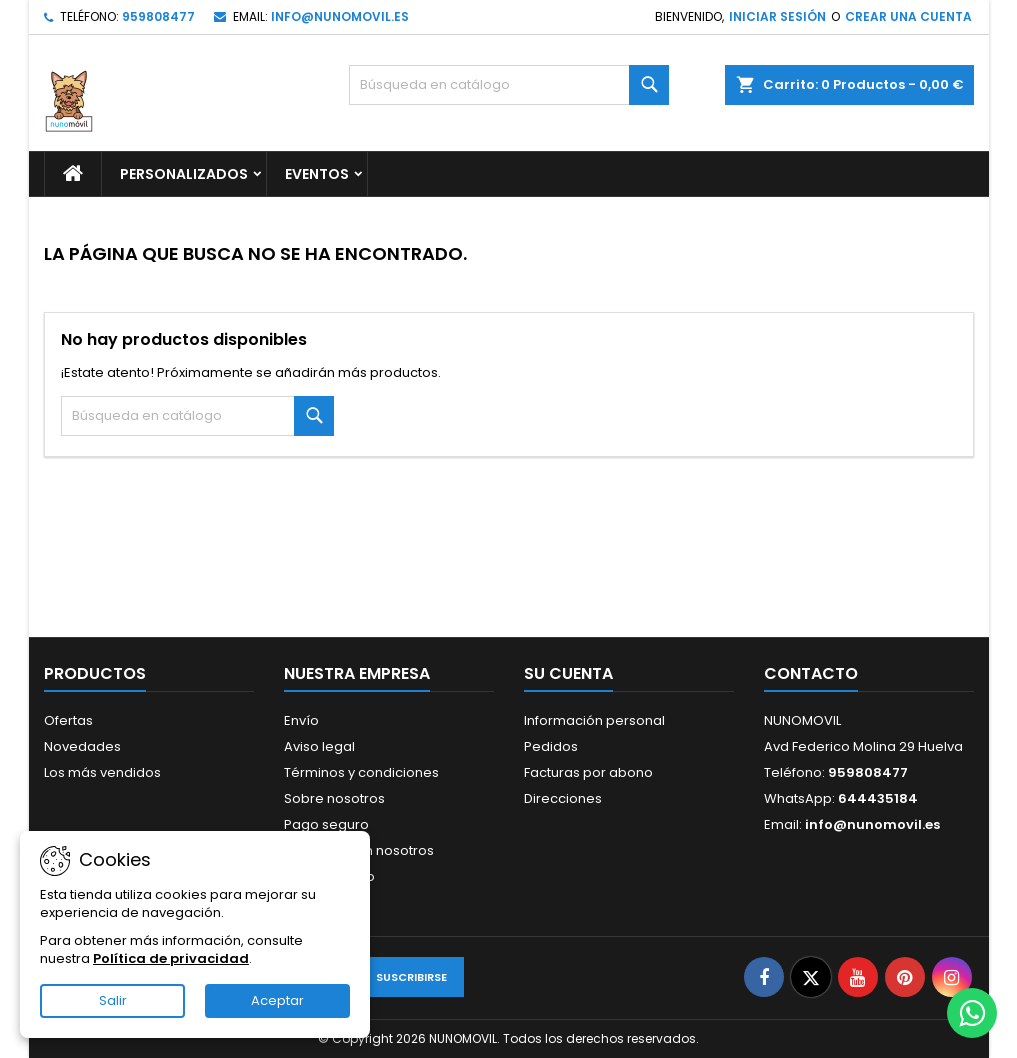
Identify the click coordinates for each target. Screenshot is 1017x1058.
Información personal (594, 720)
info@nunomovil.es (340, 16)
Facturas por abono (588, 772)
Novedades (82, 746)
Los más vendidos (102, 772)
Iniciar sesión (777, 16)
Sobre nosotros (334, 798)
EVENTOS (317, 174)
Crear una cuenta (908, 16)
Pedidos (551, 746)
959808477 (158, 16)
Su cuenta (568, 673)
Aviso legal (319, 746)
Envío (301, 720)
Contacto (811, 673)
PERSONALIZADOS (184, 174)
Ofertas (68, 720)
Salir (113, 1000)
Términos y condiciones (361, 772)
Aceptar (277, 1000)
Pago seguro (326, 824)
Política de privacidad (171, 958)
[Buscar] (509, 85)
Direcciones (563, 798)
